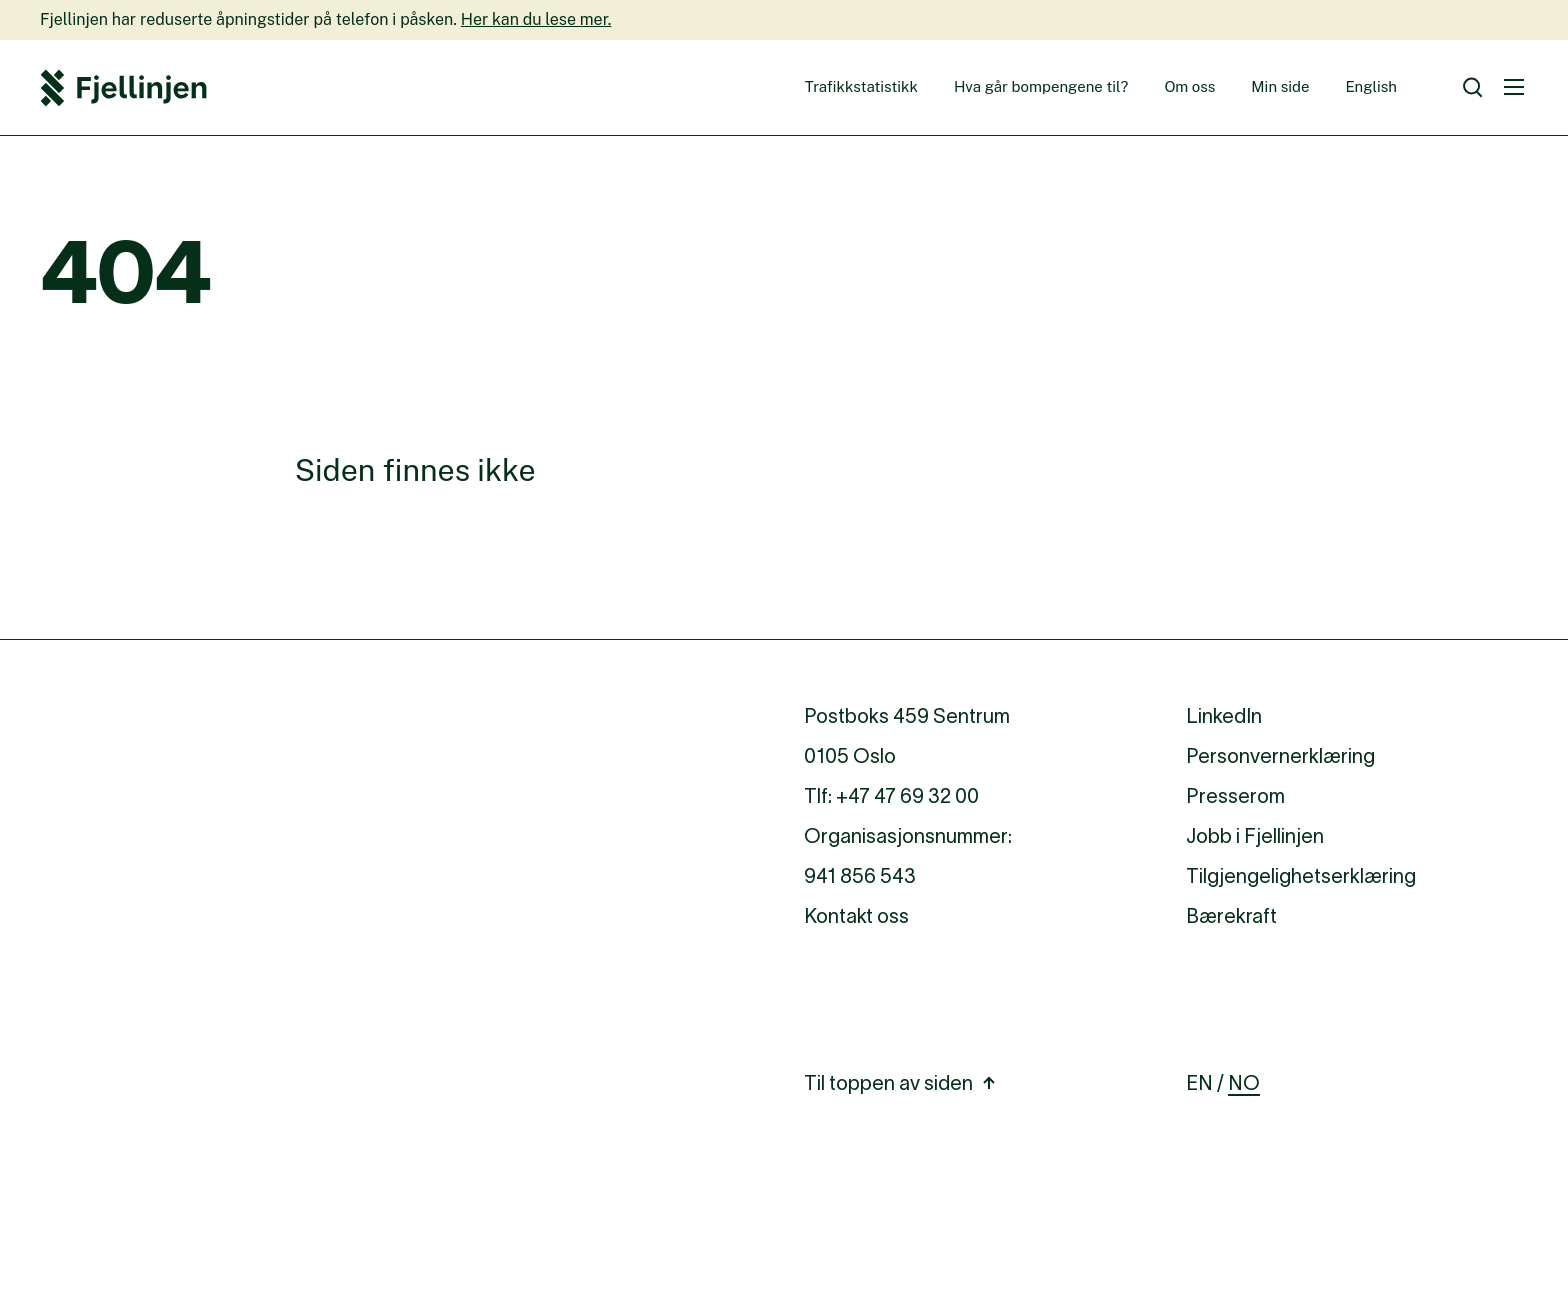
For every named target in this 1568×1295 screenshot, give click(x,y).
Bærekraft (1231, 916)
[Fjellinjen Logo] (123, 88)
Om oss (1189, 86)
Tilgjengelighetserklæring (1301, 876)
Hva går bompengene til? (1041, 86)
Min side (1280, 86)
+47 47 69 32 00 (907, 796)
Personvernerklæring (1280, 756)
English (1371, 86)
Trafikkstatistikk (861, 86)
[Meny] (1514, 87)
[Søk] (1473, 87)
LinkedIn (1224, 716)
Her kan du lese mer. (536, 19)
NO (1244, 1083)
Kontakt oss (856, 916)
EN (1199, 1083)
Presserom (1235, 796)
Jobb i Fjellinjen (1255, 836)
